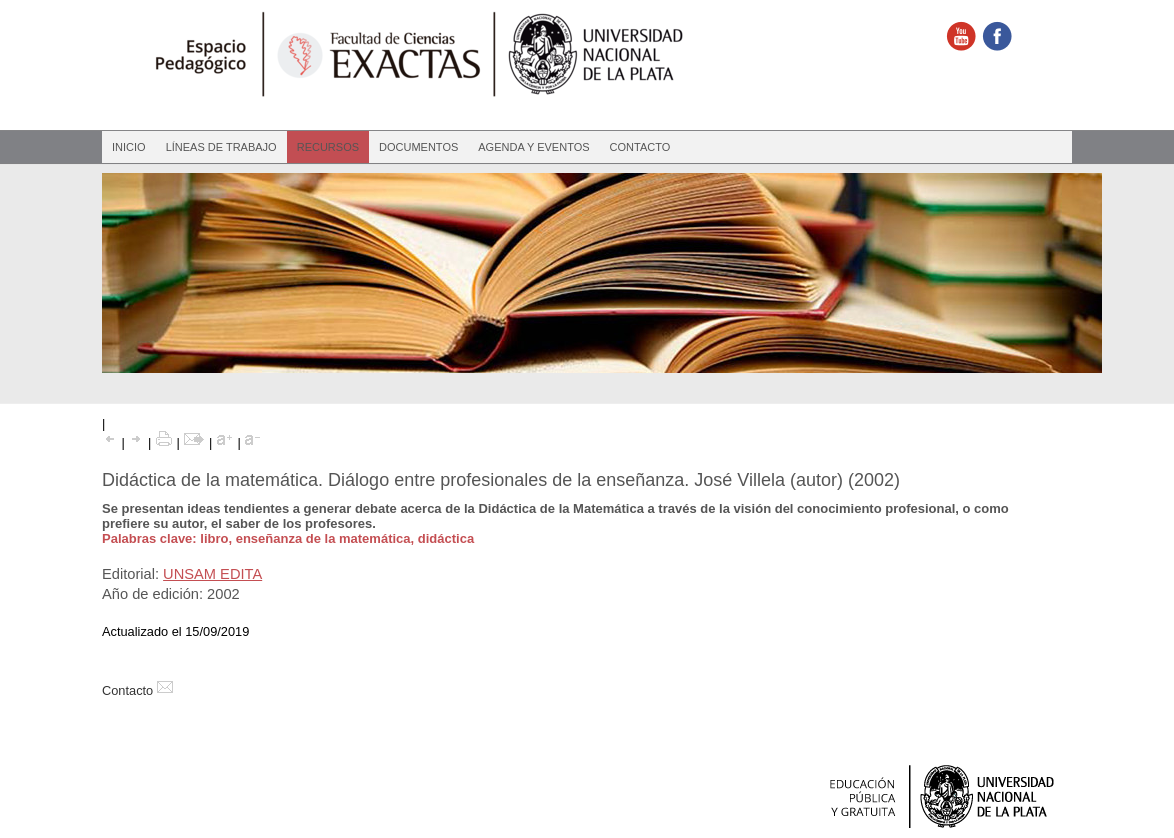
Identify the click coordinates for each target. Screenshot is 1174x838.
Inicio (129, 147)
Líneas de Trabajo (221, 147)
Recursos (328, 147)
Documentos (418, 147)
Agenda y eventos (533, 147)
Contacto (640, 147)
